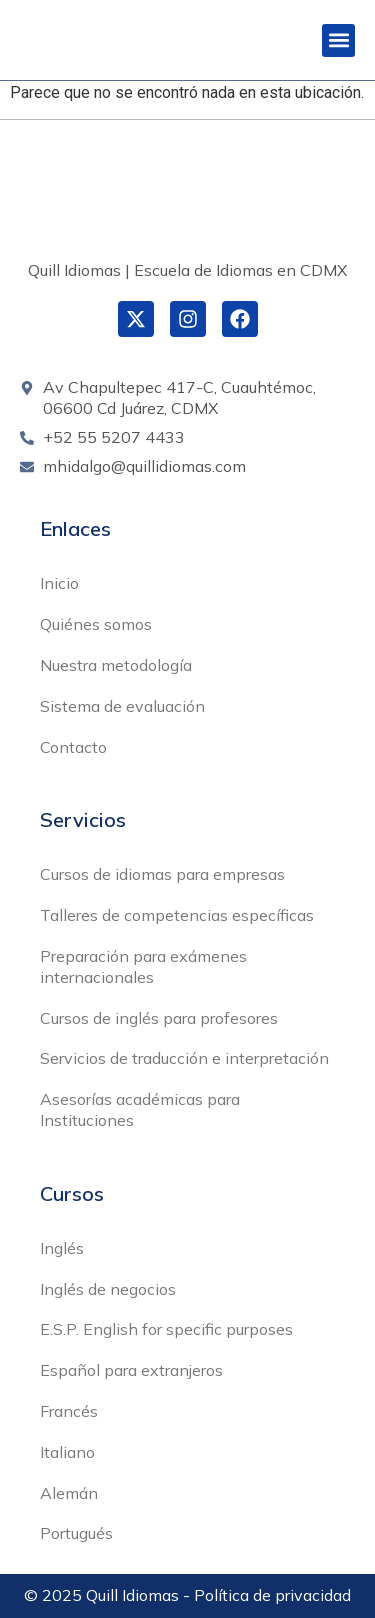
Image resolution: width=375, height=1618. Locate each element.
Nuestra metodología (116, 665)
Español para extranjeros (131, 1370)
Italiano (67, 1452)
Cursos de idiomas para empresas (162, 874)
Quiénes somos (96, 624)
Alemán (69, 1493)
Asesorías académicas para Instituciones (140, 1109)
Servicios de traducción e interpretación (184, 1058)
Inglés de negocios (108, 1289)
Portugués (76, 1533)
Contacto (73, 747)
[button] (338, 40)
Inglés (62, 1248)
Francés (69, 1411)
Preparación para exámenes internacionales (143, 966)
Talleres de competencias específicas (177, 915)
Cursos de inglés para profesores (159, 1018)
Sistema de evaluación (122, 706)
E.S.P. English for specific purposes (166, 1329)
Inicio (59, 583)
